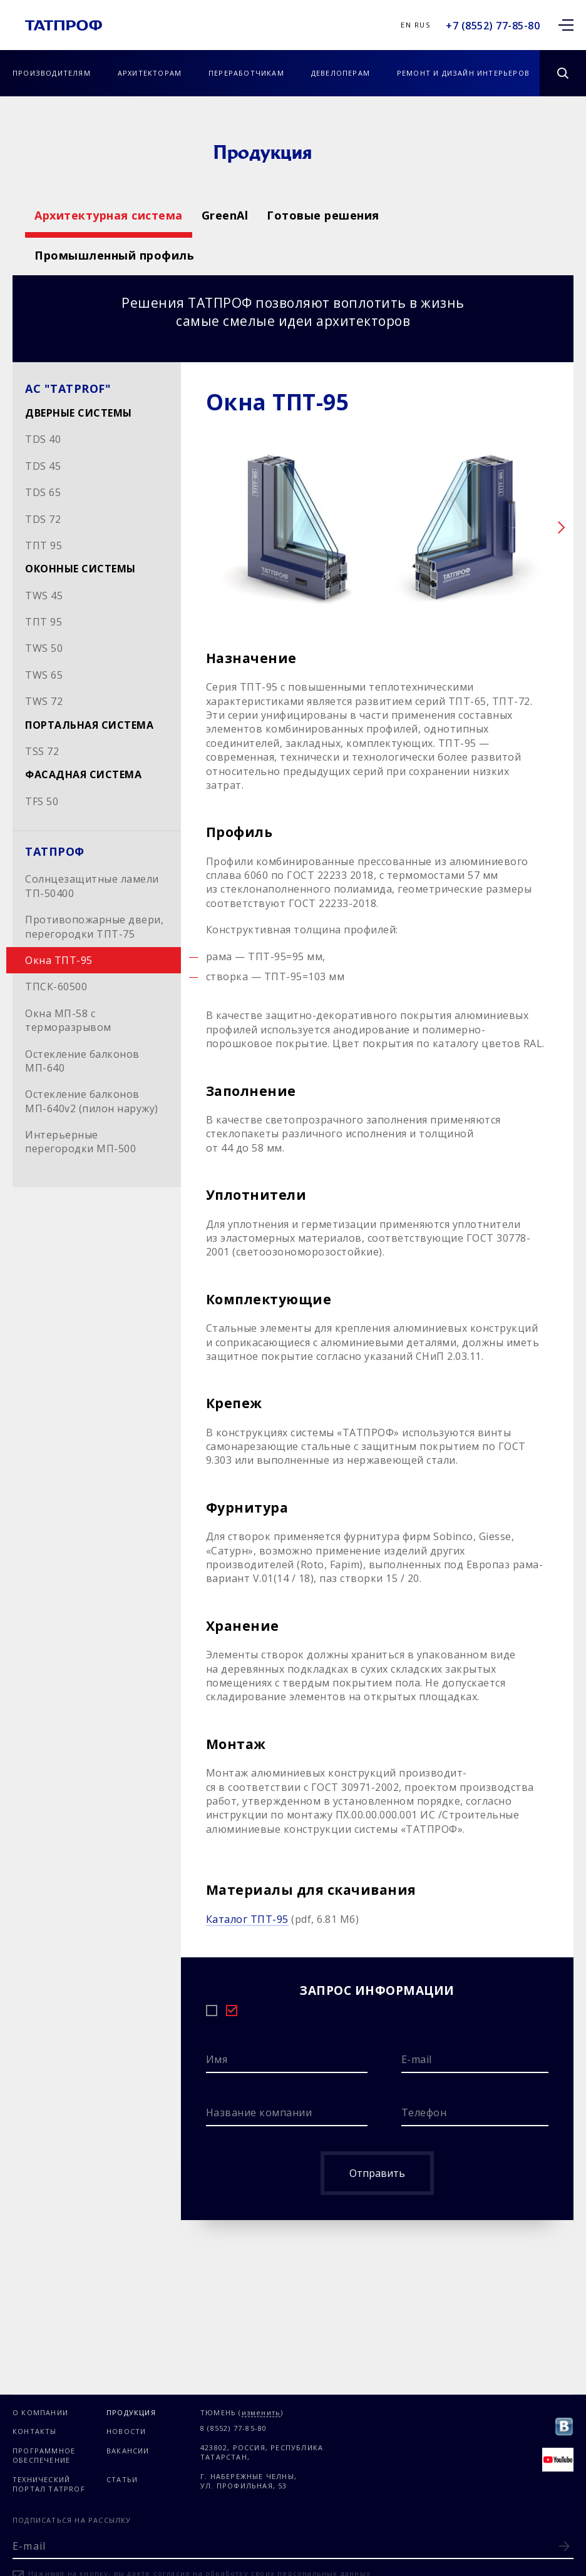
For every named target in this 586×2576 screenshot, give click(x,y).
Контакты (35, 2431)
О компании (40, 2412)
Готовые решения (496, 215)
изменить (261, 2413)
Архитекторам (150, 73)
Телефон (424, 2112)
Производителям (52, 73)
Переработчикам (246, 73)
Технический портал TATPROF (49, 2484)
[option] (292, 530)
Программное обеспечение (44, 2455)
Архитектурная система (108, 215)
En (406, 24)
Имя (217, 2059)
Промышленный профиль (114, 255)
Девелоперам (340, 73)
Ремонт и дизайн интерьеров (463, 73)
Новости (126, 2431)
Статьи (122, 2479)
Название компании (259, 2112)
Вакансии (128, 2450)
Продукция (131, 2412)
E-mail (416, 2059)
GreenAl (310, 215)
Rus (422, 24)
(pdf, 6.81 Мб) (282, 1919)
